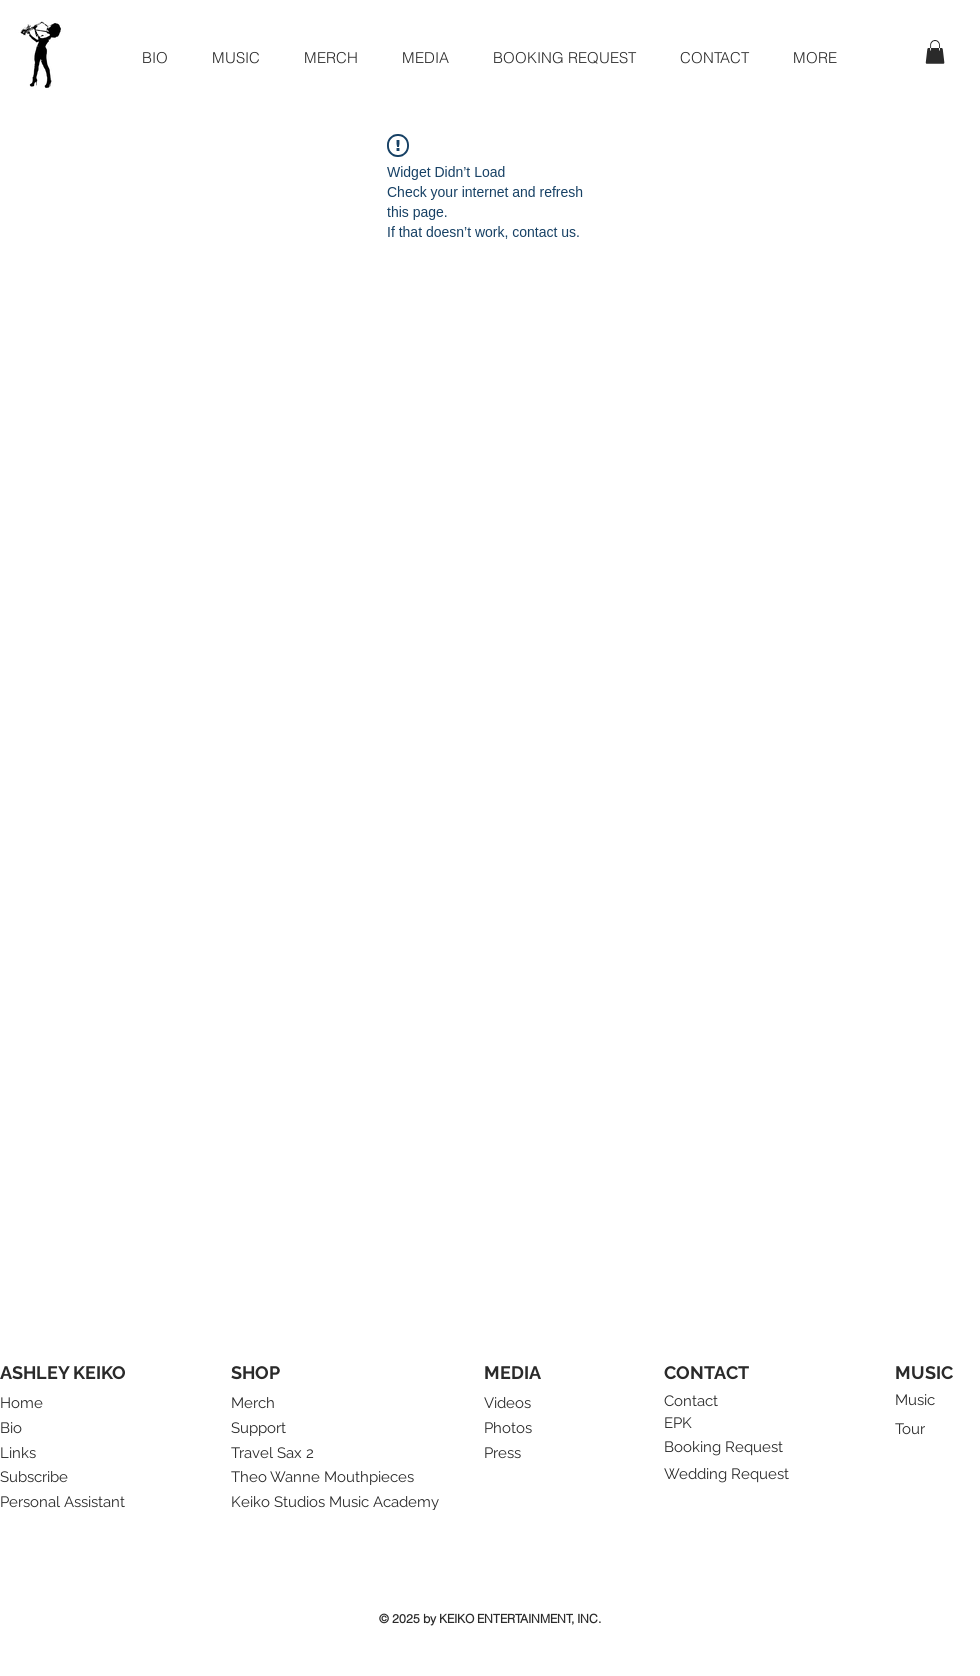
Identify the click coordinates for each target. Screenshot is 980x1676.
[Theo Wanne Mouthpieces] (324, 1477)
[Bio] (22, 1428)
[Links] (35, 1453)
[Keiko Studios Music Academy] (343, 1502)
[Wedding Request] (729, 1475)
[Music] (917, 1400)
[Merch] (253, 1403)
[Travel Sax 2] (278, 1453)
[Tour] (915, 1429)
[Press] (504, 1453)
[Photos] (511, 1428)
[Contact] (699, 1401)
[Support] (266, 1428)
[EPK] (679, 1423)
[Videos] (511, 1403)
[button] (425, 57)
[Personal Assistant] (65, 1502)
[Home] (22, 1403)
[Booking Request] (729, 1448)
